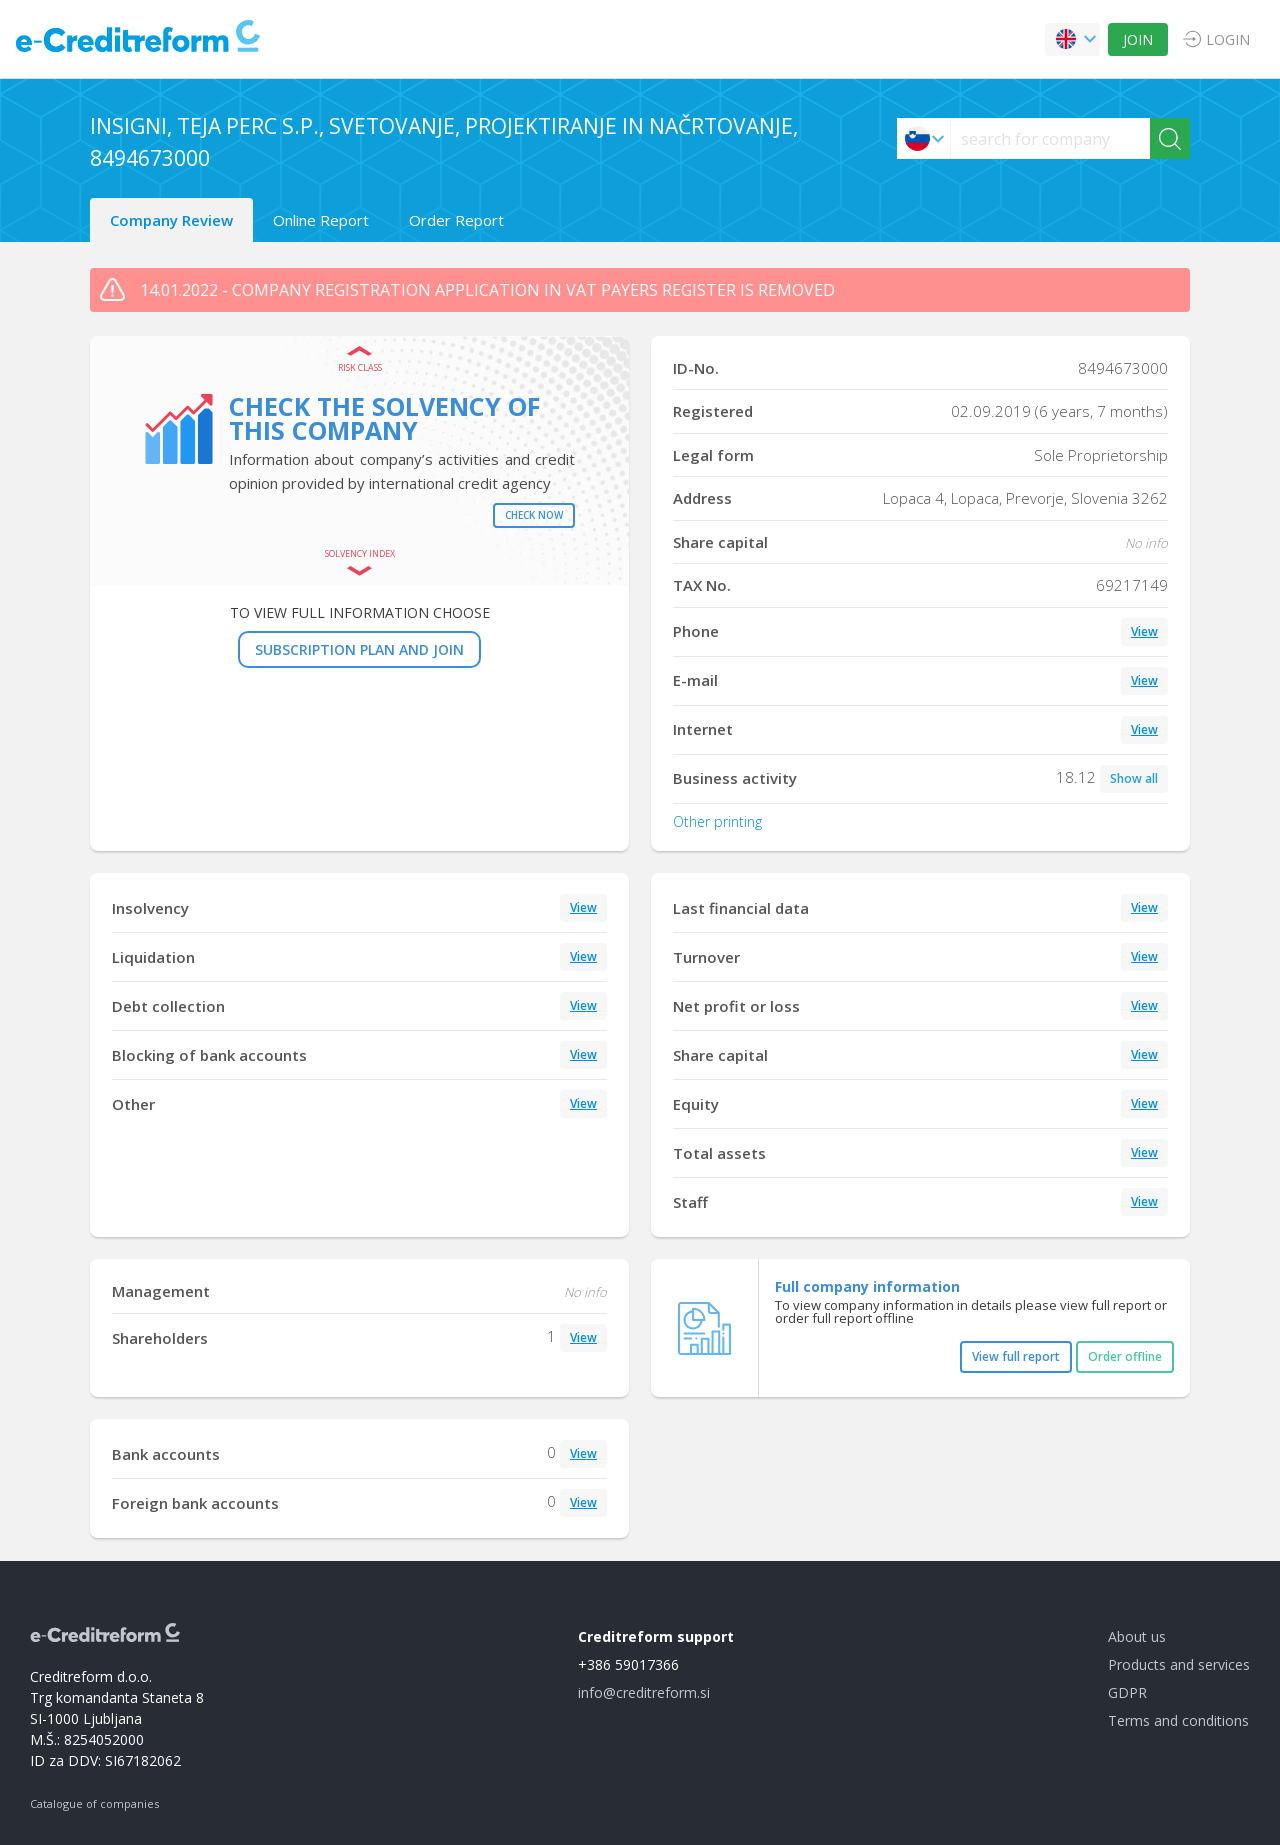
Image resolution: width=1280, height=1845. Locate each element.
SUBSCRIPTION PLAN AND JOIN (359, 649)
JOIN (1138, 39)
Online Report (321, 220)
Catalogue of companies (94, 1803)
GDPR (1127, 1692)
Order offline (1125, 1356)
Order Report (456, 220)
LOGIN (1228, 39)
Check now (534, 515)
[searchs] (1050, 138)
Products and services (1179, 1664)
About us (1137, 1636)
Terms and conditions (1178, 1720)
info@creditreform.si (644, 1692)
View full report (1016, 1356)
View (1144, 631)
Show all (1134, 778)
